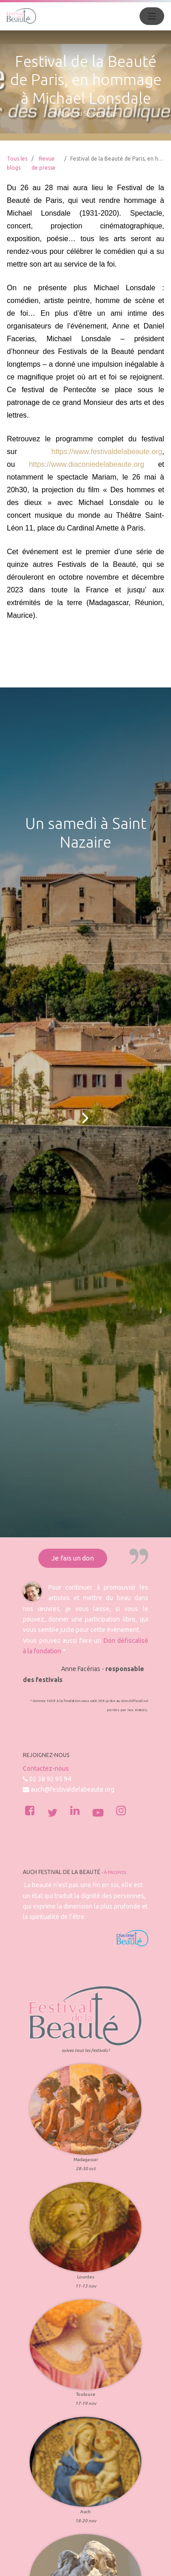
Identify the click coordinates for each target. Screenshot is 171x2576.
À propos (115, 1872)
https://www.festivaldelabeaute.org (107, 451)
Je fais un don (73, 1558)
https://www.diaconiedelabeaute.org (86, 464)
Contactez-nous (46, 1768)
